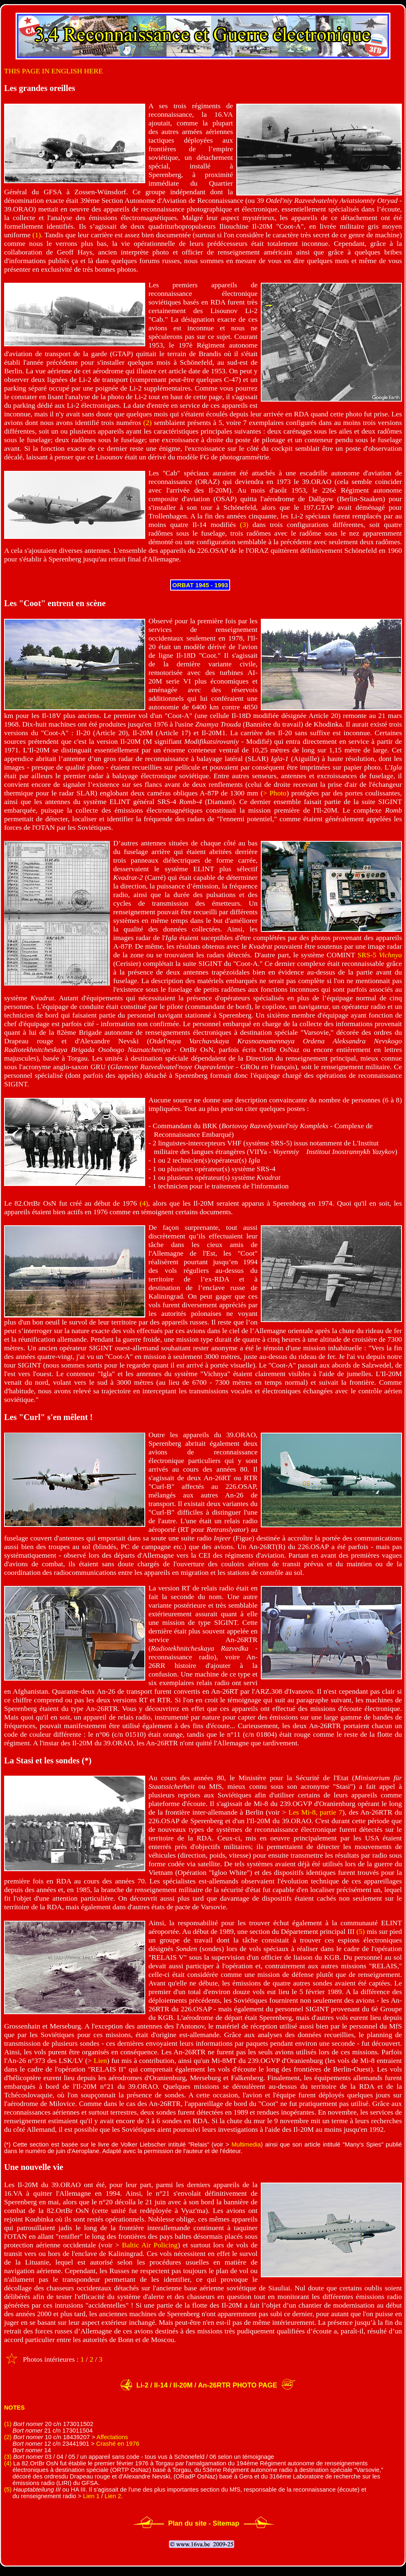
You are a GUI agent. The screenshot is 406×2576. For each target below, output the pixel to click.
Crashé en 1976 (117, 2443)
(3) (244, 524)
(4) (144, 1203)
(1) (36, 235)
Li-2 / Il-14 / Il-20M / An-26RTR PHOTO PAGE (206, 2385)
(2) (147, 422)
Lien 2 (113, 2496)
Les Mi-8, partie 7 (315, 1812)
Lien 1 (91, 2496)
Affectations (112, 2437)
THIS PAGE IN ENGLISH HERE (53, 71)
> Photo (274, 793)
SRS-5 (380, 955)
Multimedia (245, 2144)
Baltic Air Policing (150, 2245)
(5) (360, 1931)
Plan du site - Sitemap (203, 2523)
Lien (100, 2060)
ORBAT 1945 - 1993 (200, 585)
